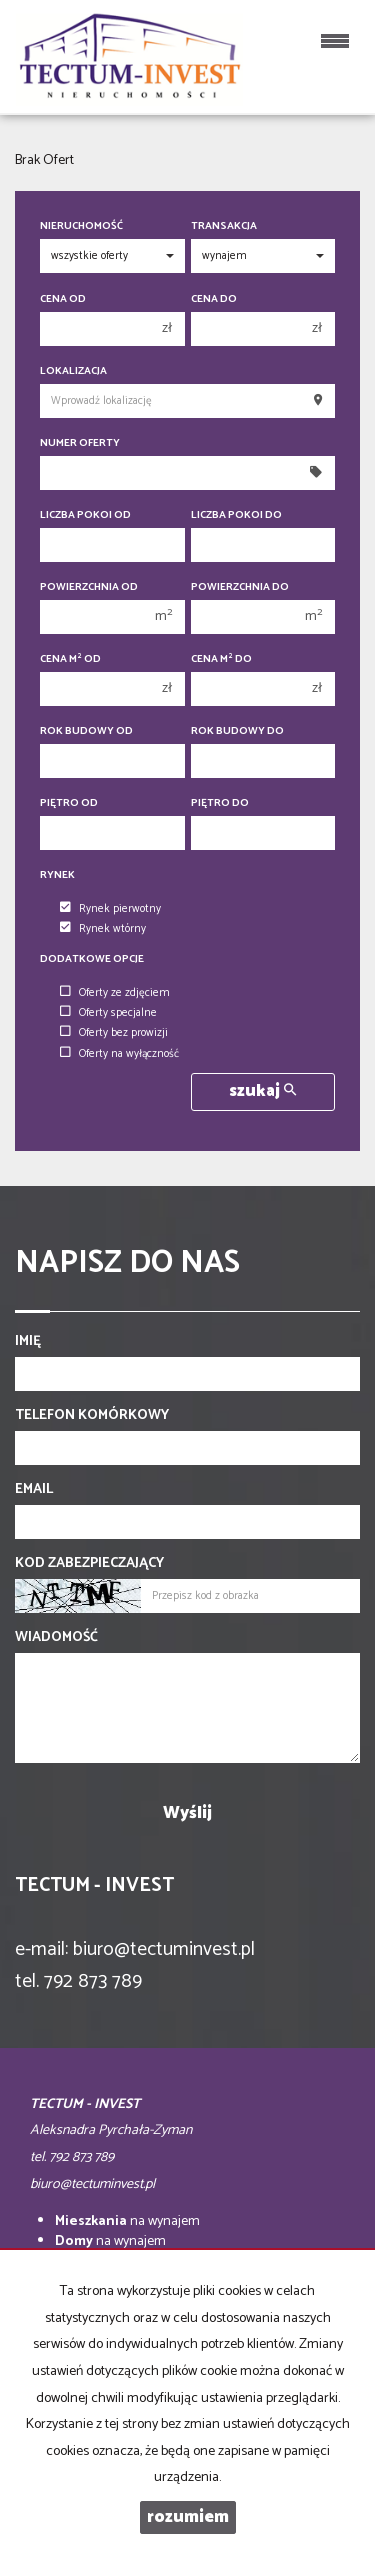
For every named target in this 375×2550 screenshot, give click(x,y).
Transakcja (224, 226)
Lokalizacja (73, 371)
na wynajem (127, 2221)
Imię (28, 1342)
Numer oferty (80, 443)
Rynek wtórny (103, 929)
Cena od (63, 299)
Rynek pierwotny (110, 909)
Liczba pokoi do (236, 515)
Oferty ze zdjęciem (115, 993)
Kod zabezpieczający (89, 1564)
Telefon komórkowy (92, 1416)
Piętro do (220, 803)
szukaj (262, 1091)
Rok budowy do (237, 731)
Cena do (214, 299)
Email (34, 1490)
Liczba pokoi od (85, 515)
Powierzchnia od (89, 587)
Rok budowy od (86, 731)
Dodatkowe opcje (92, 959)
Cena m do (221, 659)
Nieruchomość (81, 226)
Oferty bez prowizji (114, 1033)
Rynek (57, 875)
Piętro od (69, 803)
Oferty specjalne (108, 1013)
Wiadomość (56, 1638)
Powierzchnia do (240, 587)
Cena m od (70, 659)
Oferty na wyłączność (119, 1054)
